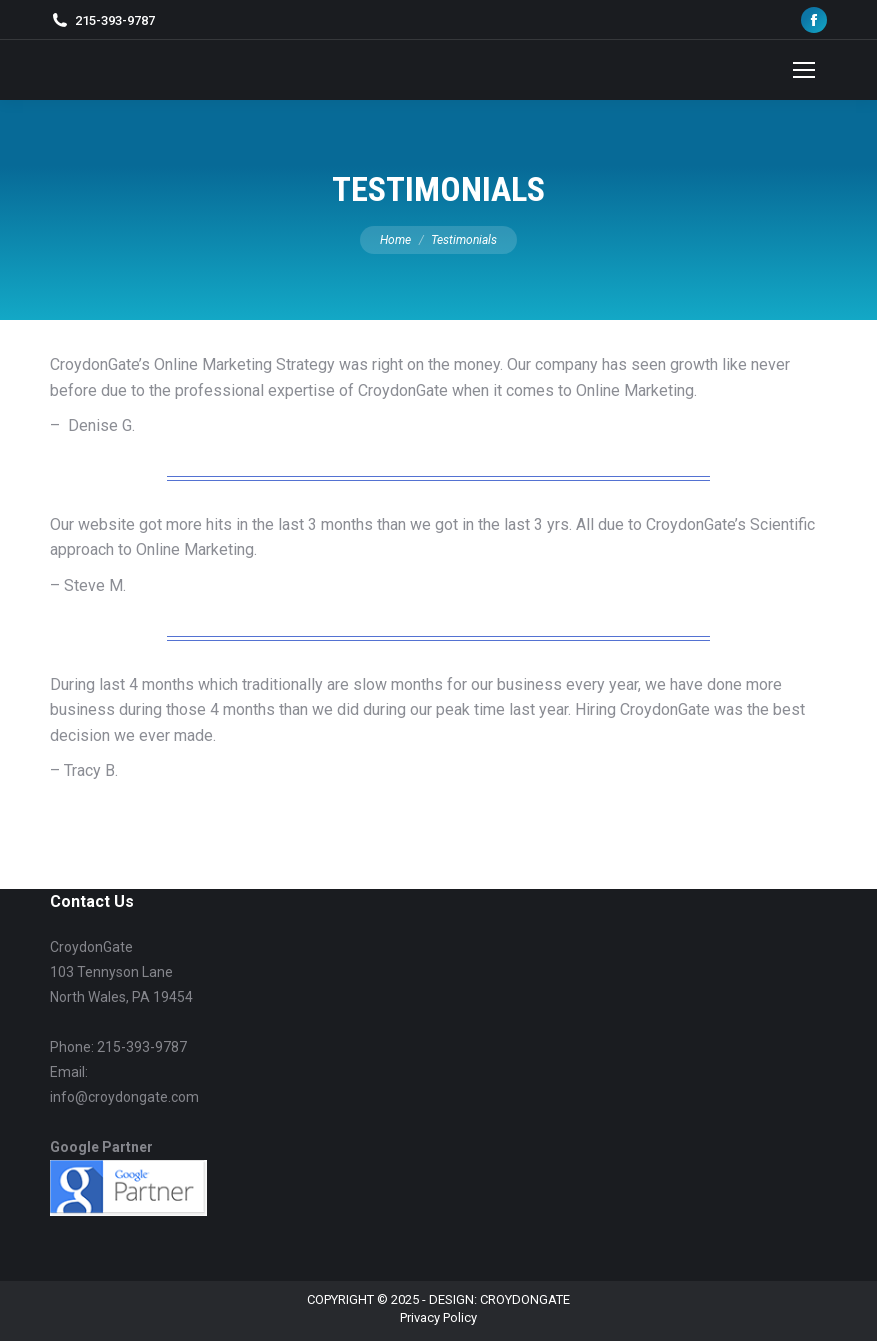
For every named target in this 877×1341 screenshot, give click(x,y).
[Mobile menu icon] (804, 70)
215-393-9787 (115, 20)
